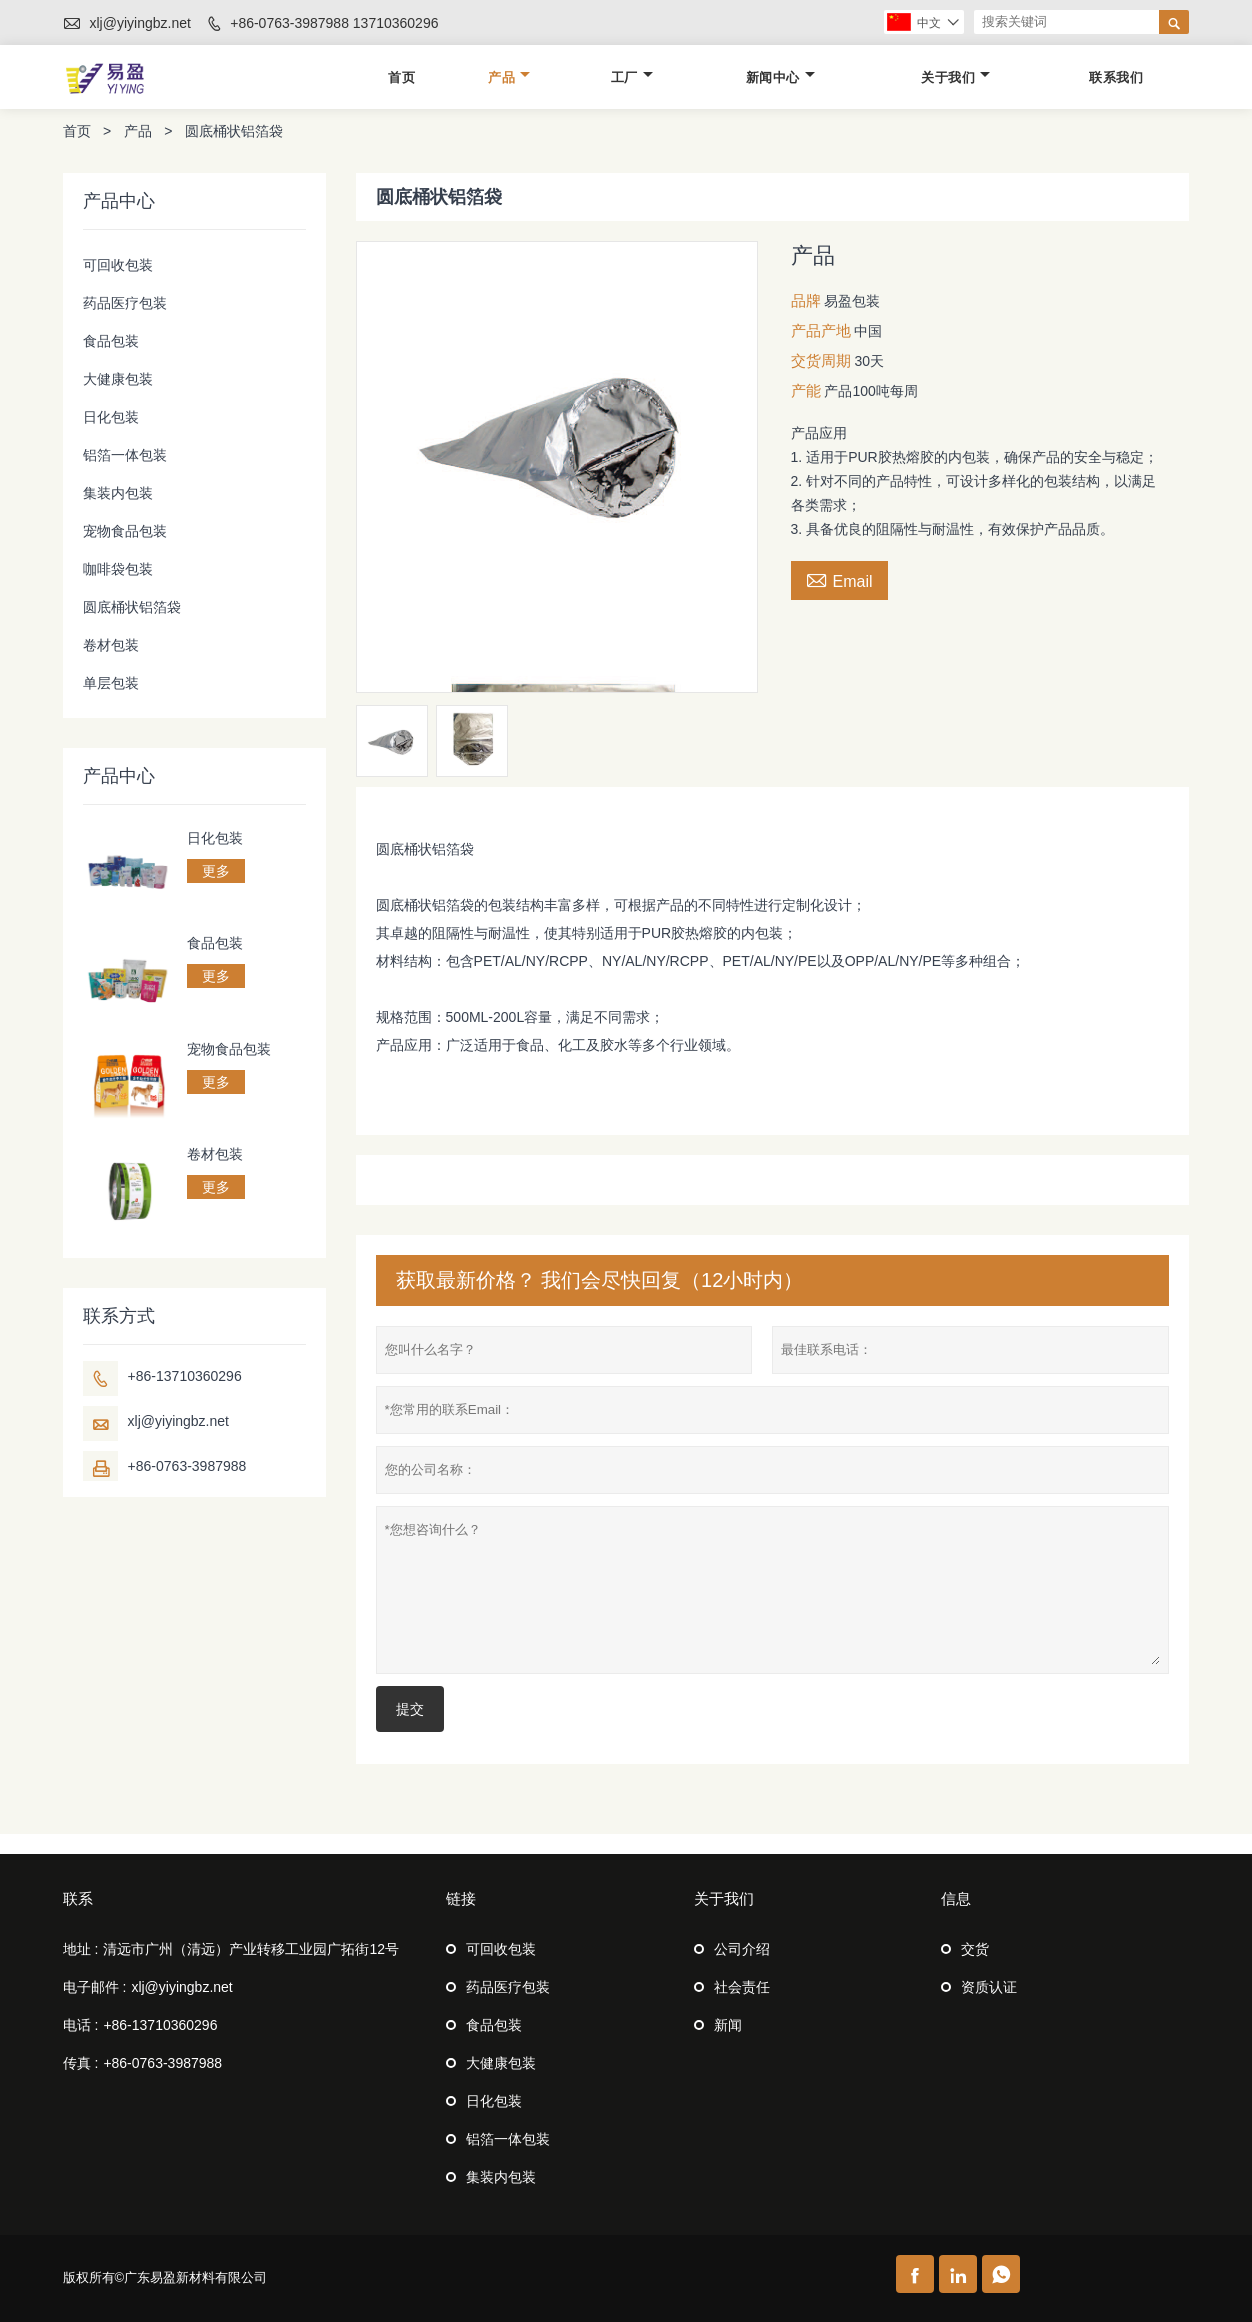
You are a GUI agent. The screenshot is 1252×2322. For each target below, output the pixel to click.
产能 (806, 390)
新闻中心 (780, 77)
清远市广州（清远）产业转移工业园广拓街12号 (251, 1949)
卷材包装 (111, 645)
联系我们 (1116, 77)
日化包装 (111, 417)
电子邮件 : (95, 1987)
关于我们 (955, 77)
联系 (78, 1898)
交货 (975, 1949)
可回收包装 (118, 265)
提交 (410, 1709)
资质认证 (989, 1987)
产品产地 (821, 330)
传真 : (81, 2063)
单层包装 (111, 683)
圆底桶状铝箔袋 (132, 607)
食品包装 (111, 341)
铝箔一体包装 (125, 455)
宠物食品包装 (125, 531)
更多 (216, 871)
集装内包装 (118, 493)
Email (839, 579)
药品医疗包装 (125, 303)
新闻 (728, 2025)
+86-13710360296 (185, 1376)
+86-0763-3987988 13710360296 (334, 23)
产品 (509, 77)
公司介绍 (742, 1949)
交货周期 (821, 360)
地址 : (81, 1949)
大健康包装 (118, 379)
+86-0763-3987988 (187, 1466)
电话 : (81, 2025)
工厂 (632, 77)
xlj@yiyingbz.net (139, 23)
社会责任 (742, 1987)
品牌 (806, 300)
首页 (401, 77)
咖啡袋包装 (118, 569)
